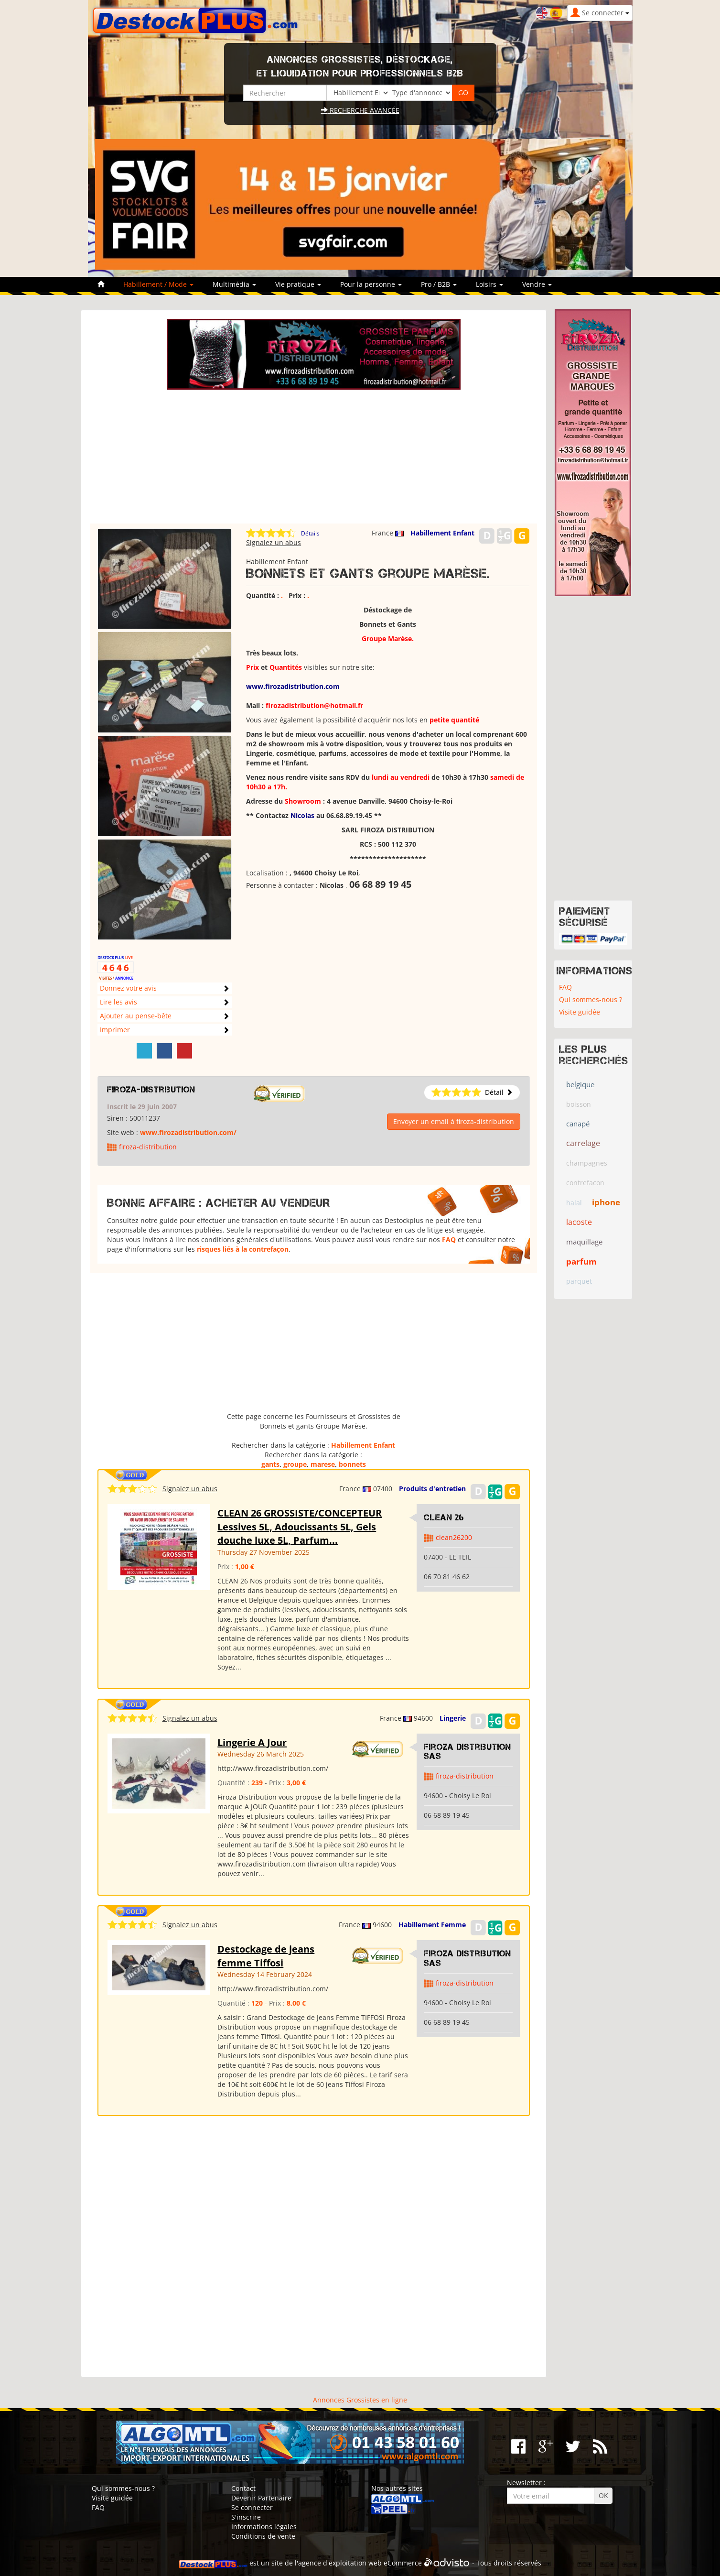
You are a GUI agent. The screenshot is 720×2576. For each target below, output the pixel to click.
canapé (578, 1123)
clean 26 (444, 1517)
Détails (310, 533)
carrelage (583, 1143)
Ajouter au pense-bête (136, 1015)
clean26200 (454, 1537)
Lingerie (453, 1718)
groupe (295, 1464)
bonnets (352, 1464)
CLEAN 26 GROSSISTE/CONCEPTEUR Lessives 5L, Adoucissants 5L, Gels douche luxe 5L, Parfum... (299, 1526)
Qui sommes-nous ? (590, 999)
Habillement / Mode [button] (158, 284)
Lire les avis (118, 1001)
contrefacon (585, 1182)
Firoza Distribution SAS (467, 1751)
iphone (606, 1202)
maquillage (584, 1241)
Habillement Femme (432, 1924)
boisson (578, 1104)
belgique (580, 1084)
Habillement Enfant (442, 532)
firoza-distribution (151, 1089)
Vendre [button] (537, 284)
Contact (243, 2488)
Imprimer (115, 1029)
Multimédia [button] (234, 284)
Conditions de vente (263, 2536)
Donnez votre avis (128, 988)
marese (323, 1464)
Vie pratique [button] (298, 284)
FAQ (449, 1239)
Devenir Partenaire (261, 2497)
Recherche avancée (360, 110)
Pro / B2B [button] (439, 284)
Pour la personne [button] (371, 284)
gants (270, 1464)
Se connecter (252, 2507)
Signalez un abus (273, 542)
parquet (579, 1281)
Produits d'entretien (432, 1488)
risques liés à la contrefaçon (243, 1249)
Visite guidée (579, 1011)
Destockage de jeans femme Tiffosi (265, 1956)
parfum (581, 1261)
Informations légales (264, 2526)
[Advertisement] (313, 457)
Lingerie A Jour (252, 1742)
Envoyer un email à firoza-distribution (453, 1121)
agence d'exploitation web (340, 2563)
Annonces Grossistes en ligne (360, 2399)
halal (574, 1202)
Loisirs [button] (489, 284)
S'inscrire (246, 2516)
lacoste (579, 1222)
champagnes (586, 1163)
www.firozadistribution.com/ (188, 1132)
